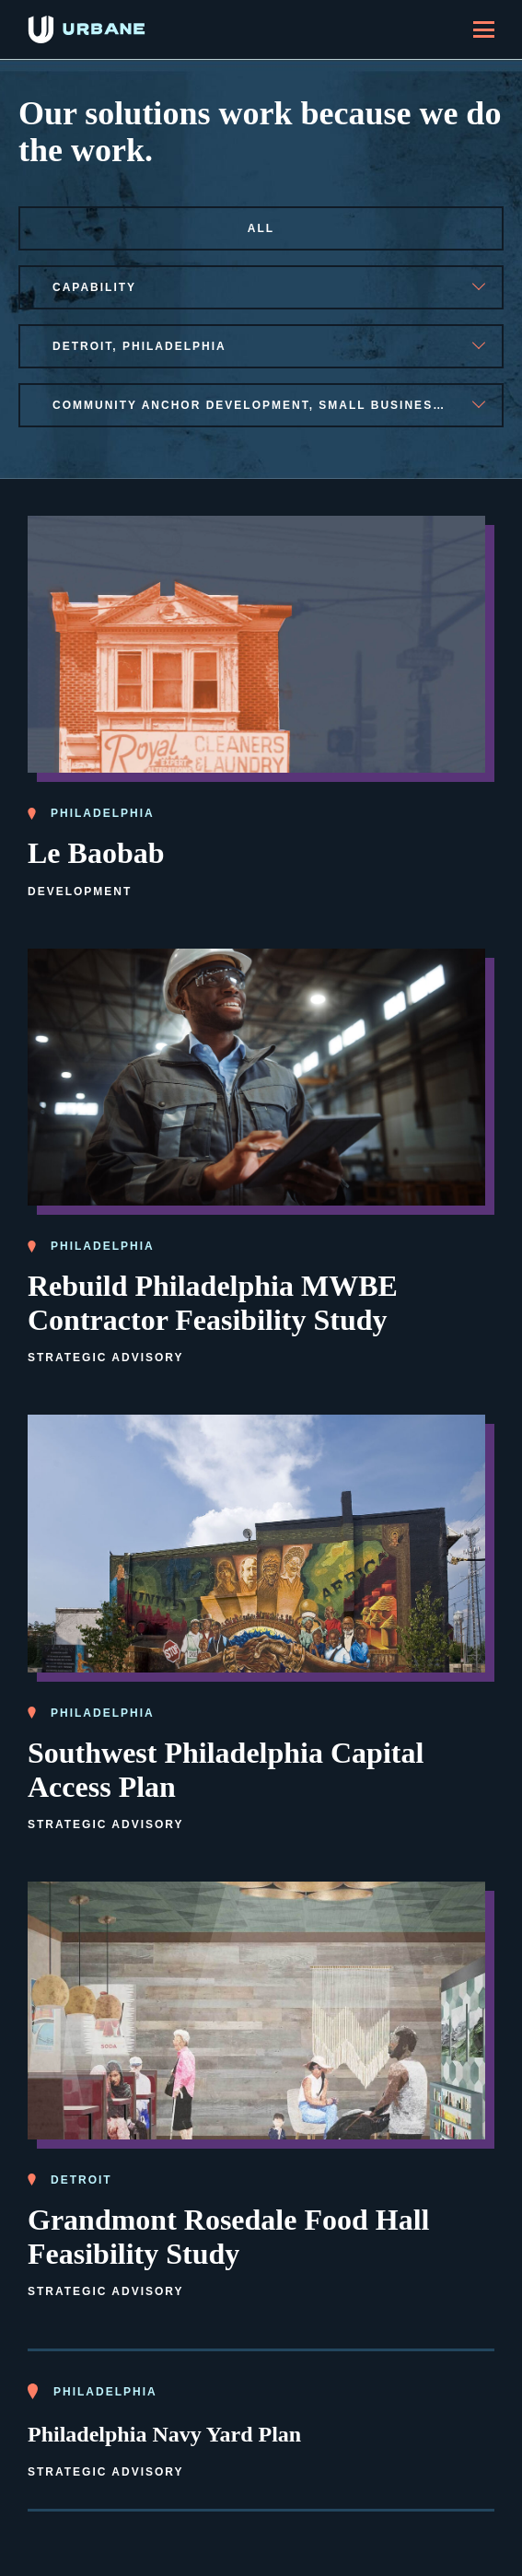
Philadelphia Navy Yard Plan (164, 2434)
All (261, 228)
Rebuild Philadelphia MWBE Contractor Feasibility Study (213, 1302)
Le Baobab (96, 852)
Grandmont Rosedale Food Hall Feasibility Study (228, 2236)
